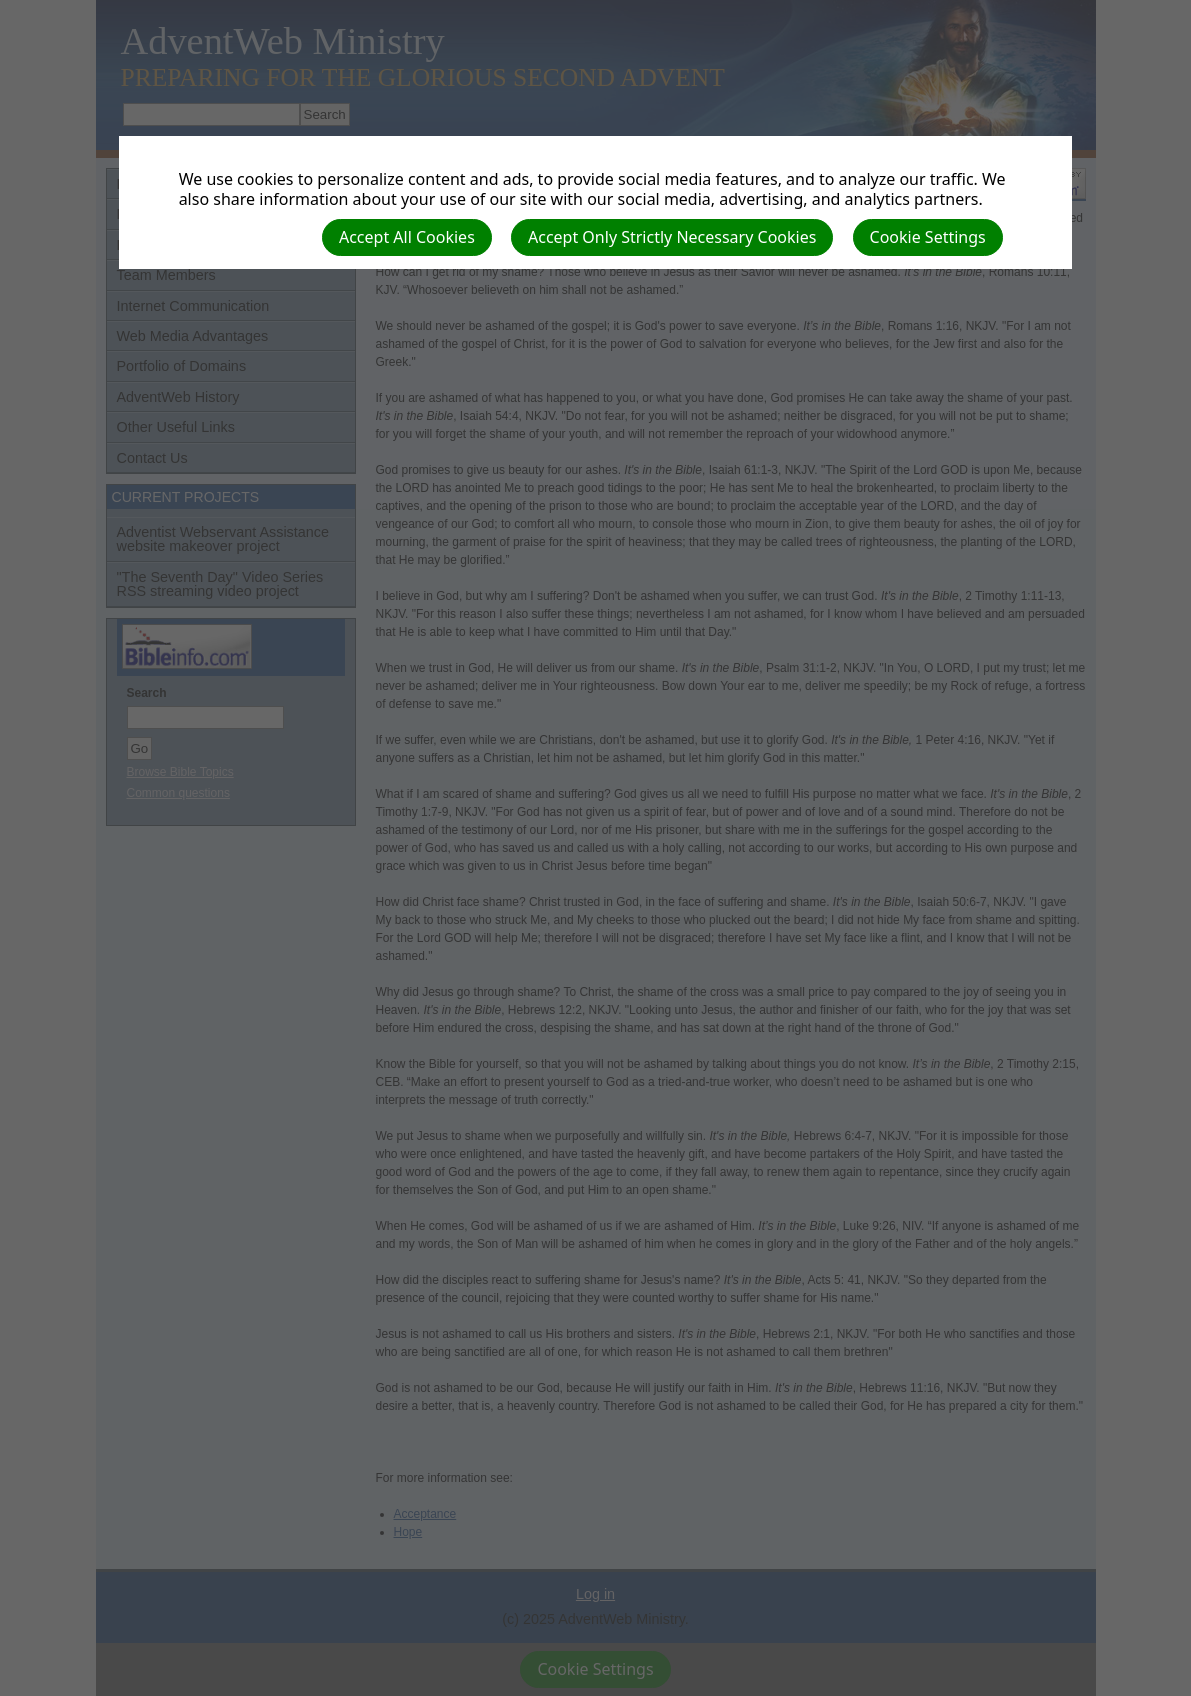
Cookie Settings (928, 237)
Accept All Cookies (407, 237)
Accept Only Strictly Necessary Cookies (672, 237)
